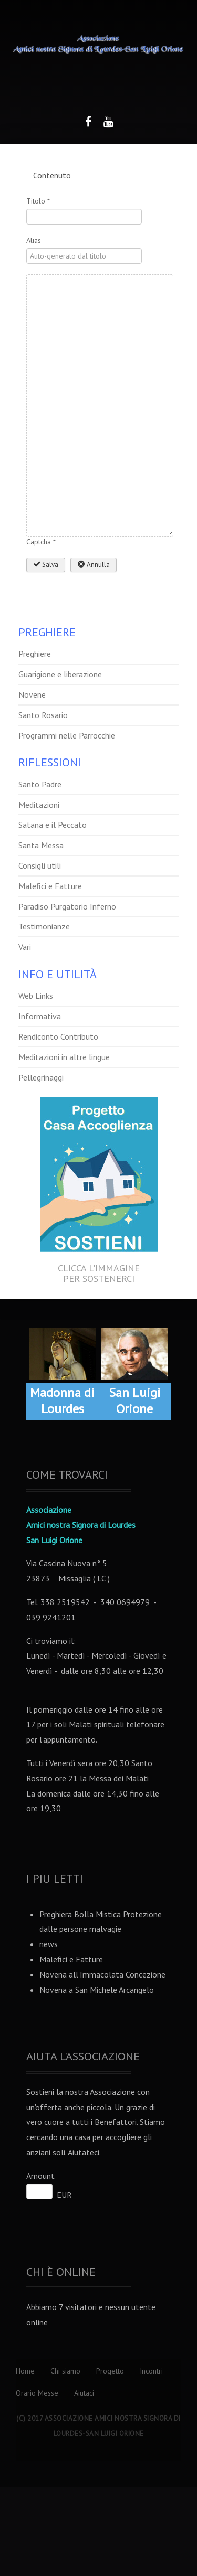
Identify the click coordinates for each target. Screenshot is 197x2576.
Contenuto (52, 175)
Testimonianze (44, 926)
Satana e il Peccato (52, 824)
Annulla (93, 564)
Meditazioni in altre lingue (64, 1057)
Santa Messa (41, 845)
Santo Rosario (43, 715)
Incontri (151, 2371)
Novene (32, 694)
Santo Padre (39, 784)
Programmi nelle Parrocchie (66, 735)
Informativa (39, 1016)
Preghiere (34, 653)
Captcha (41, 542)
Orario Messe (37, 2393)
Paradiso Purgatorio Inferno (67, 906)
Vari (24, 947)
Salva (45, 564)
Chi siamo (65, 2371)
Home (25, 2371)
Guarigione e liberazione (60, 674)
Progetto (110, 2371)
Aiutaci (84, 2393)
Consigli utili (39, 865)
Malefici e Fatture (50, 886)
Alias (33, 240)
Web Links (35, 995)
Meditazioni (38, 804)
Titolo (38, 201)
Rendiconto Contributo (58, 1036)
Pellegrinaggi (41, 1077)
